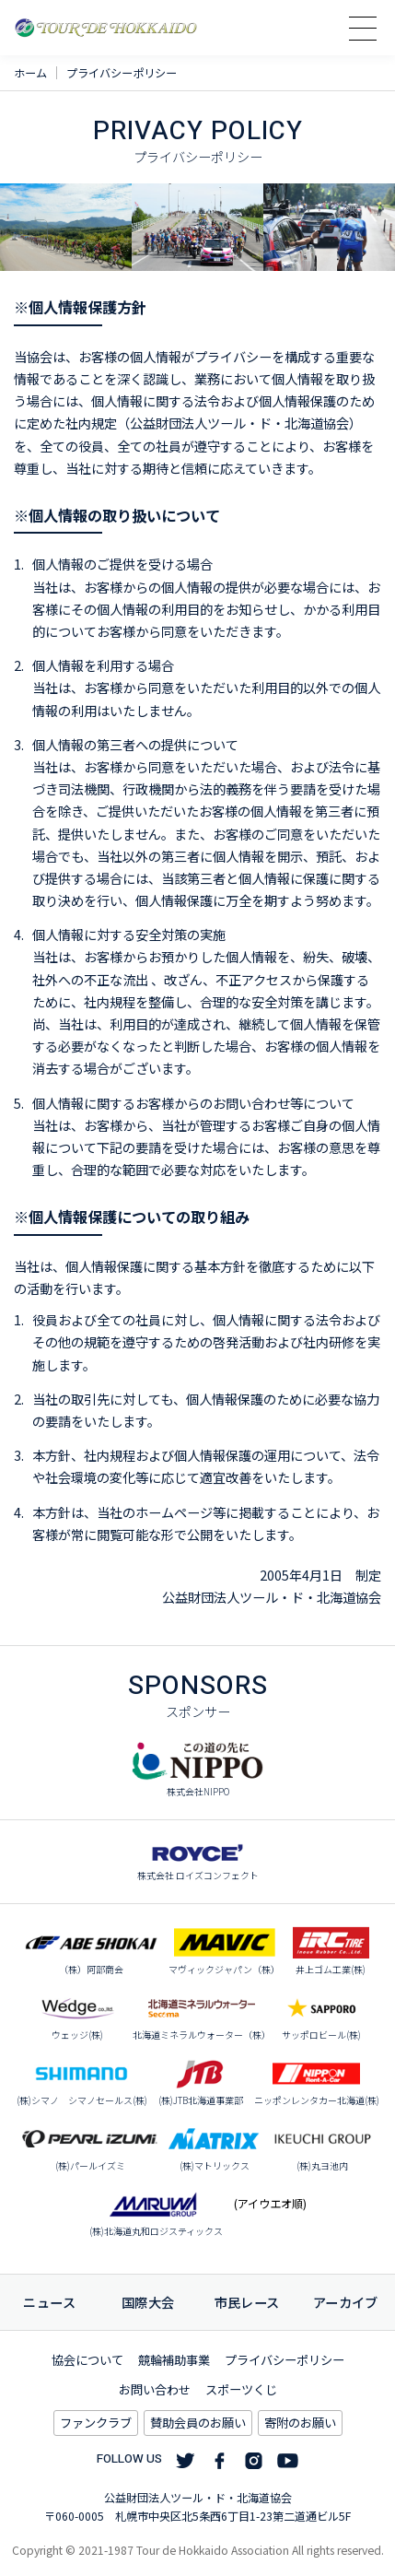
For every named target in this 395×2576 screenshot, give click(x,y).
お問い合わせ (155, 2389)
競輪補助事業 (174, 2360)
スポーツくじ (241, 2389)
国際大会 (148, 2302)
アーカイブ (345, 2302)
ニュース (49, 2302)
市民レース (247, 2302)
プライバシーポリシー (284, 2360)
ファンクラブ (96, 2422)
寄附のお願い (300, 2422)
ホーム (30, 73)
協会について (87, 2360)
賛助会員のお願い (198, 2422)
